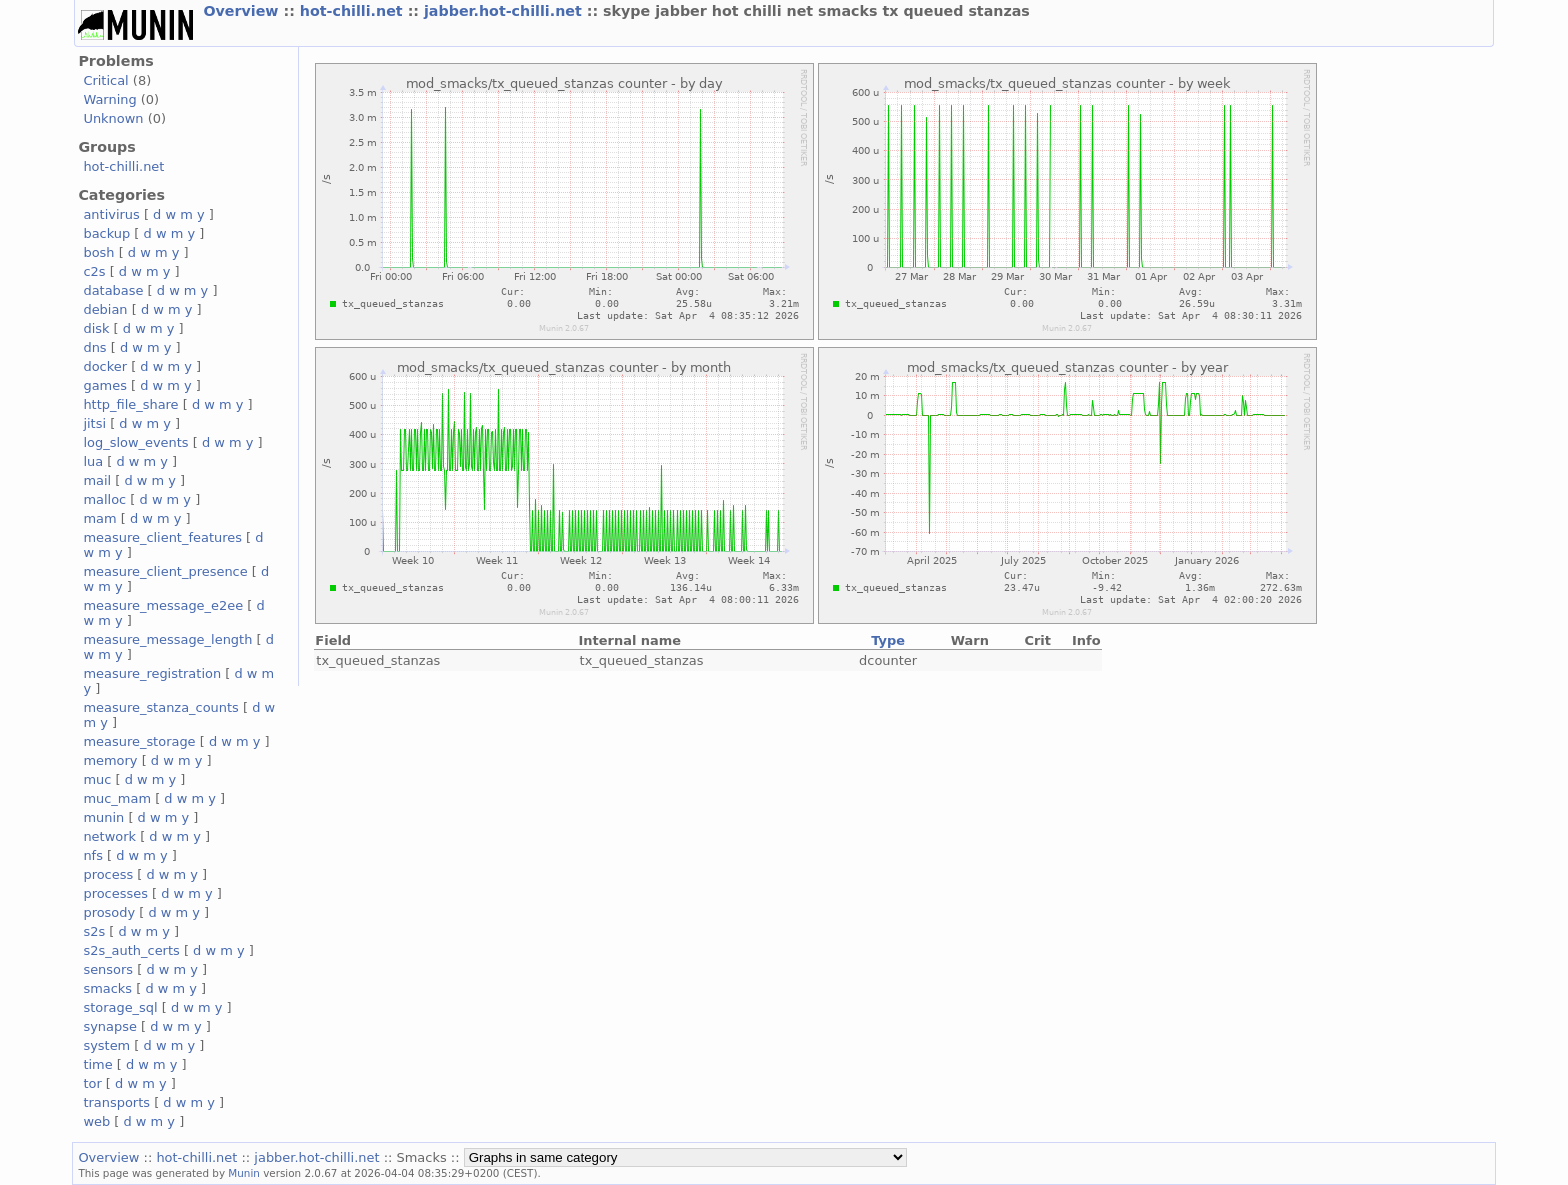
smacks (107, 988)
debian (105, 309)
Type (888, 640)
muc (97, 779)
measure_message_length (167, 639)
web (96, 1121)
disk (96, 328)
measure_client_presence (165, 571)
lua (93, 461)
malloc (104, 499)
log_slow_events (135, 442)
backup (106, 233)
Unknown (113, 118)
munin (103, 817)
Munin (244, 1173)
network (109, 836)
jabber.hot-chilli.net (505, 11)
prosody (109, 912)
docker (105, 366)
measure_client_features (162, 537)
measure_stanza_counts (160, 707)
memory (110, 760)
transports (116, 1102)
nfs (93, 855)
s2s (94, 931)
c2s (94, 271)
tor (92, 1083)
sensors (108, 969)
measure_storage (139, 741)
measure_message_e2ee (163, 605)
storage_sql (120, 1007)
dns (94, 347)
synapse (110, 1026)
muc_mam (117, 798)
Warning (109, 99)
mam (99, 518)
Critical (105, 80)
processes (115, 893)
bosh (98, 252)
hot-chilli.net (354, 11)
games (105, 385)
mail (97, 480)
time (97, 1064)
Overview (243, 11)
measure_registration (152, 673)
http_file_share (130, 404)
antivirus (111, 214)
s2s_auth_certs (131, 950)
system (106, 1045)
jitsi (94, 423)
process (108, 874)
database (113, 290)
